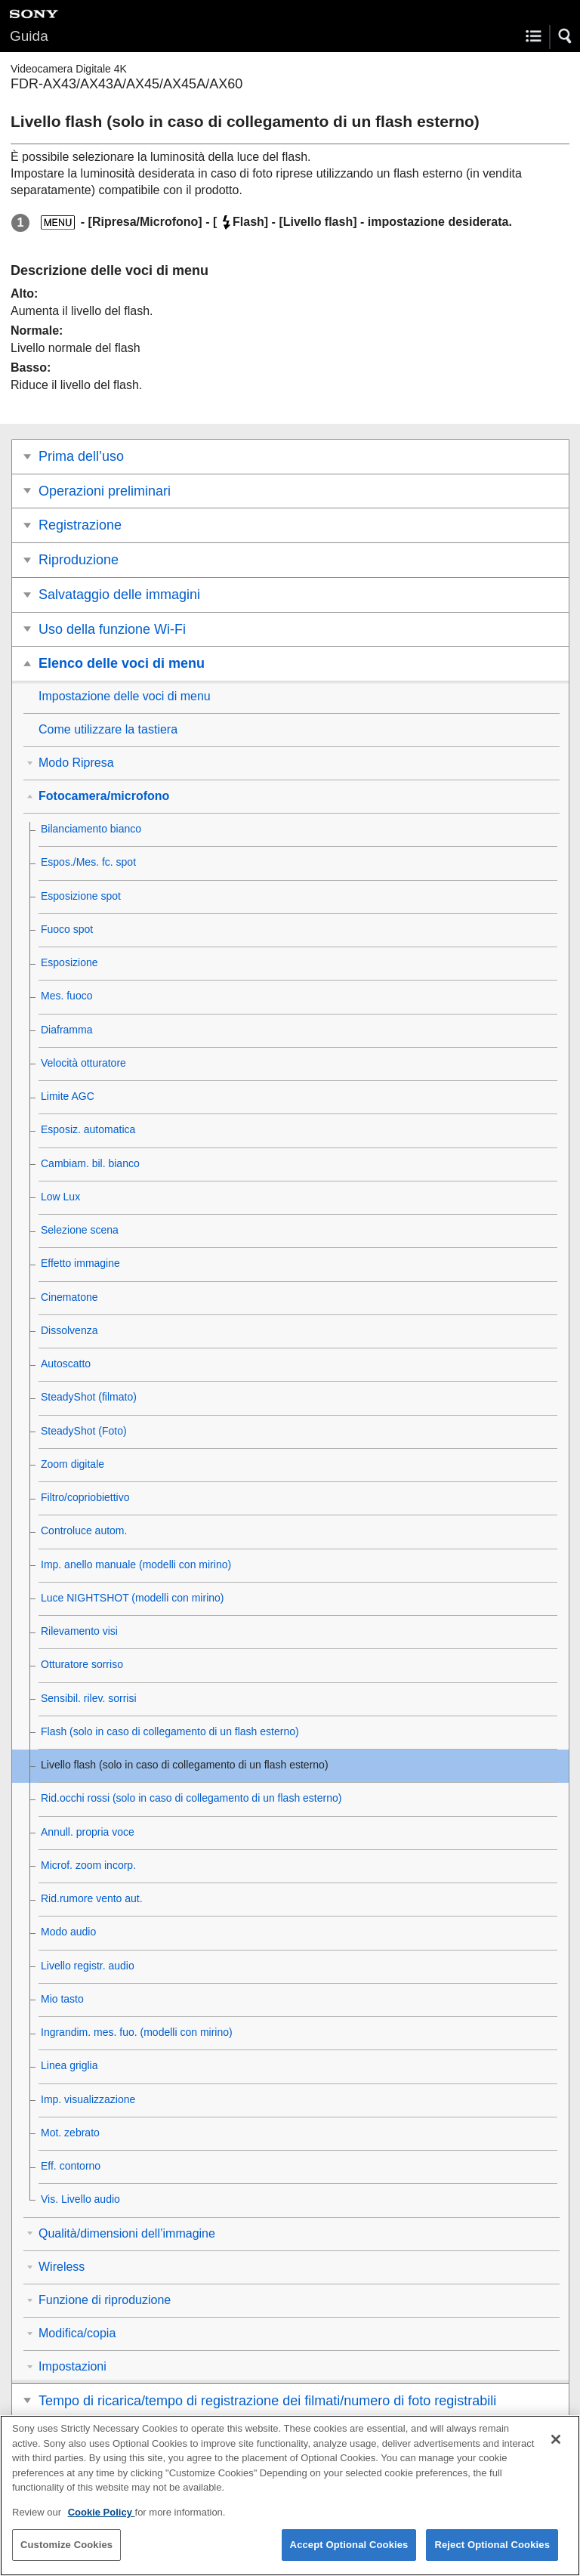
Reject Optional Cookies (492, 2554)
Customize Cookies (66, 2554)
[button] (565, 36)
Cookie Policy (101, 2522)
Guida (29, 36)
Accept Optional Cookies (349, 2554)
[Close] (555, 2449)
